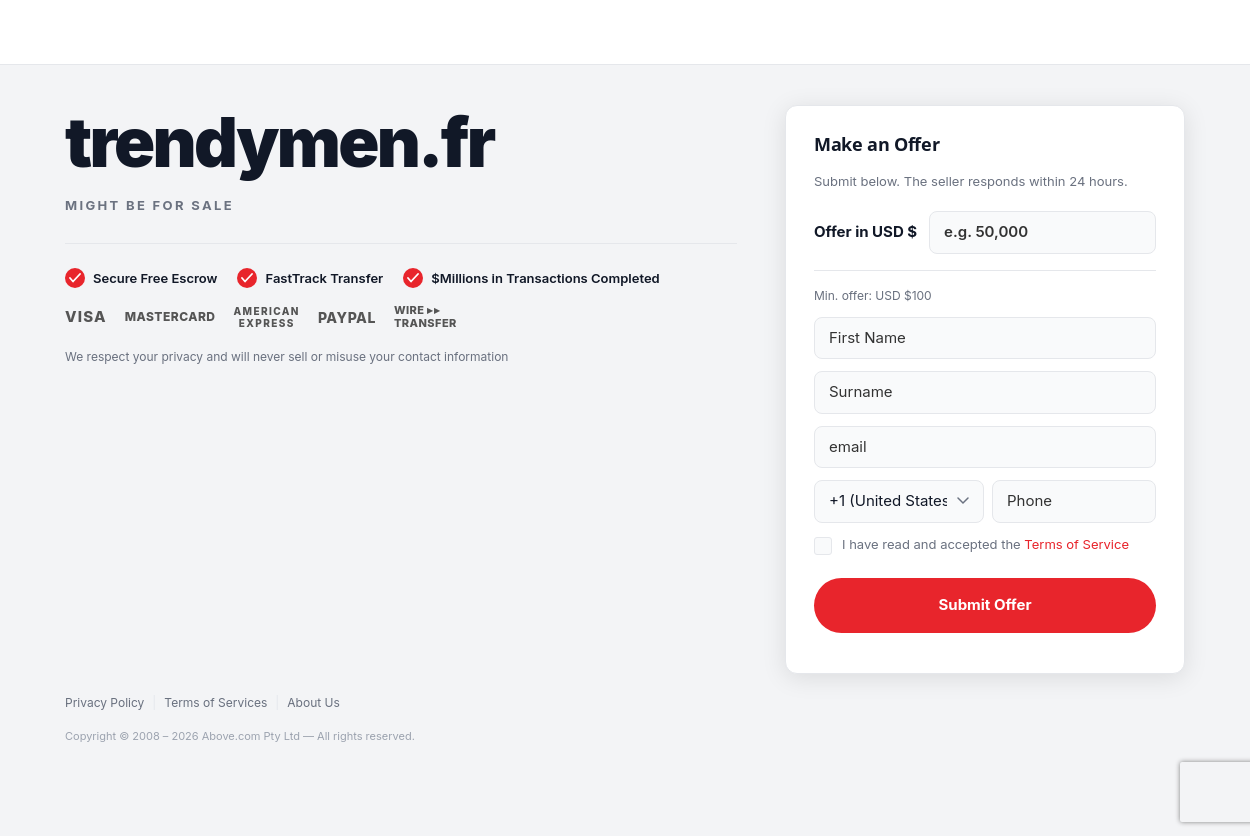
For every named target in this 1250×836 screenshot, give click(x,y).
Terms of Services (215, 702)
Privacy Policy (104, 702)
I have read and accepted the (985, 544)
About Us (313, 702)
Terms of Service (1076, 544)
